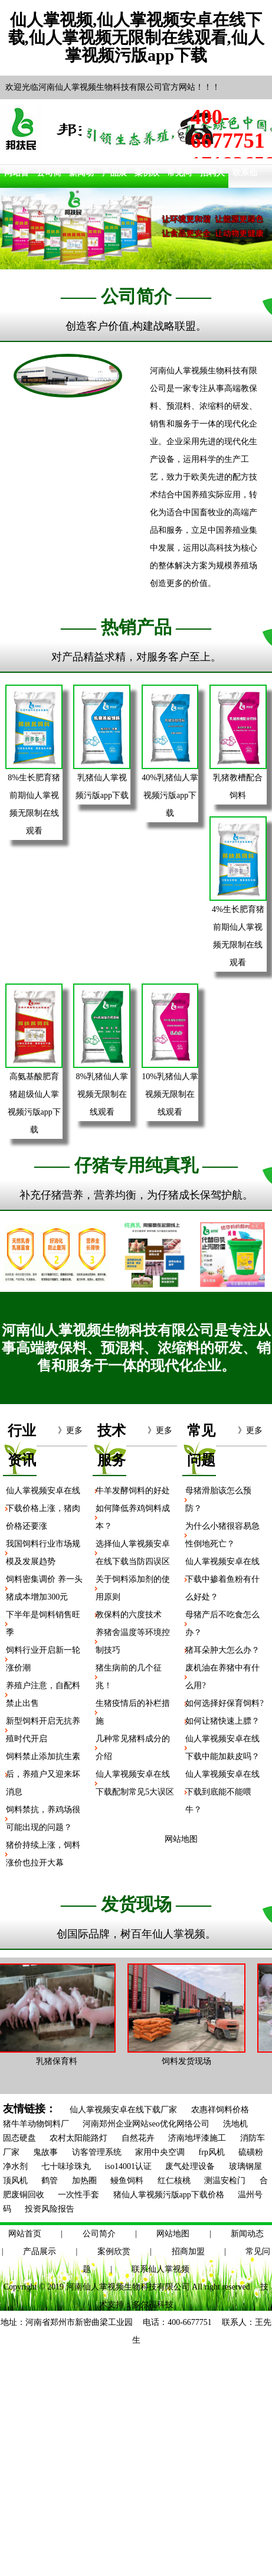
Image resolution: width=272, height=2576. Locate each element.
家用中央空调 (160, 2152)
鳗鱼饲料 (126, 2180)
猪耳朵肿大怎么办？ (222, 1650)
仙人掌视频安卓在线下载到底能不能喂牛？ (222, 1792)
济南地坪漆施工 (197, 2138)
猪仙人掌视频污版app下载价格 (168, 2194)
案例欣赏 (113, 2251)
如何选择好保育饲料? (224, 1703)
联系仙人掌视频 (160, 2269)
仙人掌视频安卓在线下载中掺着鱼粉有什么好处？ (222, 1579)
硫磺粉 (250, 2152)
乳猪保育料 (60, 2061)
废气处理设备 (190, 2166)
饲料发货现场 (190, 2061)
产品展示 (39, 2251)
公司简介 (99, 2233)
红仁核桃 (174, 2180)
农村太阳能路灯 (78, 2138)
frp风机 (212, 2152)
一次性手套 (78, 2194)
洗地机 (235, 2123)
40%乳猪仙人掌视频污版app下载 (170, 795)
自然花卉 (138, 2138)
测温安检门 (224, 2180)
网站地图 (172, 2233)
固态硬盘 (19, 2138)
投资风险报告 (49, 2208)
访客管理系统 (97, 2152)
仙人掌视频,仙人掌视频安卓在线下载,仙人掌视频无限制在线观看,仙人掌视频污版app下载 (136, 37)
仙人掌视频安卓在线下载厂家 (123, 2109)
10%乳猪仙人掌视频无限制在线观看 (170, 1094)
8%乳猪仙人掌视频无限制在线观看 (102, 1094)
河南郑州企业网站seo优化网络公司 (146, 2123)
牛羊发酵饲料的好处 (133, 1490)
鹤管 (49, 2180)
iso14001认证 (128, 2166)
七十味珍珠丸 (66, 2166)
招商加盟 (188, 2251)
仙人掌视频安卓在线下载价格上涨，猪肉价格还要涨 (43, 1508)
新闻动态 (247, 2233)
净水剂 (15, 2166)
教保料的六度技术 (129, 1614)
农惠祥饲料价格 (220, 2109)
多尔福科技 (152, 2304)
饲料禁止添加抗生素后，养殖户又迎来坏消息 (43, 1774)
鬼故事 (45, 2152)
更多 (74, 1430)
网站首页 (24, 2233)
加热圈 (84, 2180)
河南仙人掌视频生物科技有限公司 (128, 2286)
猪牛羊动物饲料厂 (36, 2123)
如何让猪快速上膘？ (222, 1721)
